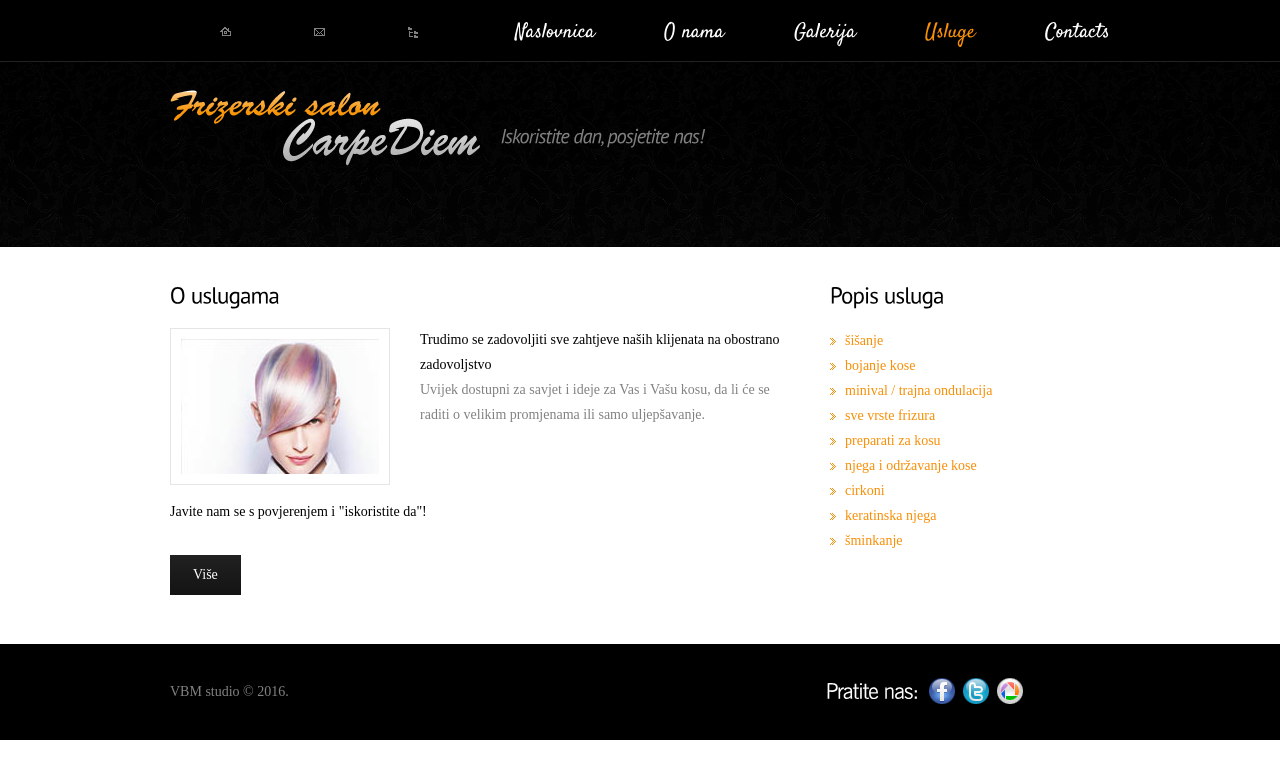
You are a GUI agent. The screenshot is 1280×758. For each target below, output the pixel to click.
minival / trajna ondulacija (918, 390)
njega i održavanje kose (911, 465)
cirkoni (865, 490)
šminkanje (874, 540)
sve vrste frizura (890, 415)
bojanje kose (880, 365)
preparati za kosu (893, 440)
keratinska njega (890, 515)
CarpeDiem (324, 129)
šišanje (864, 340)
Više (205, 574)
